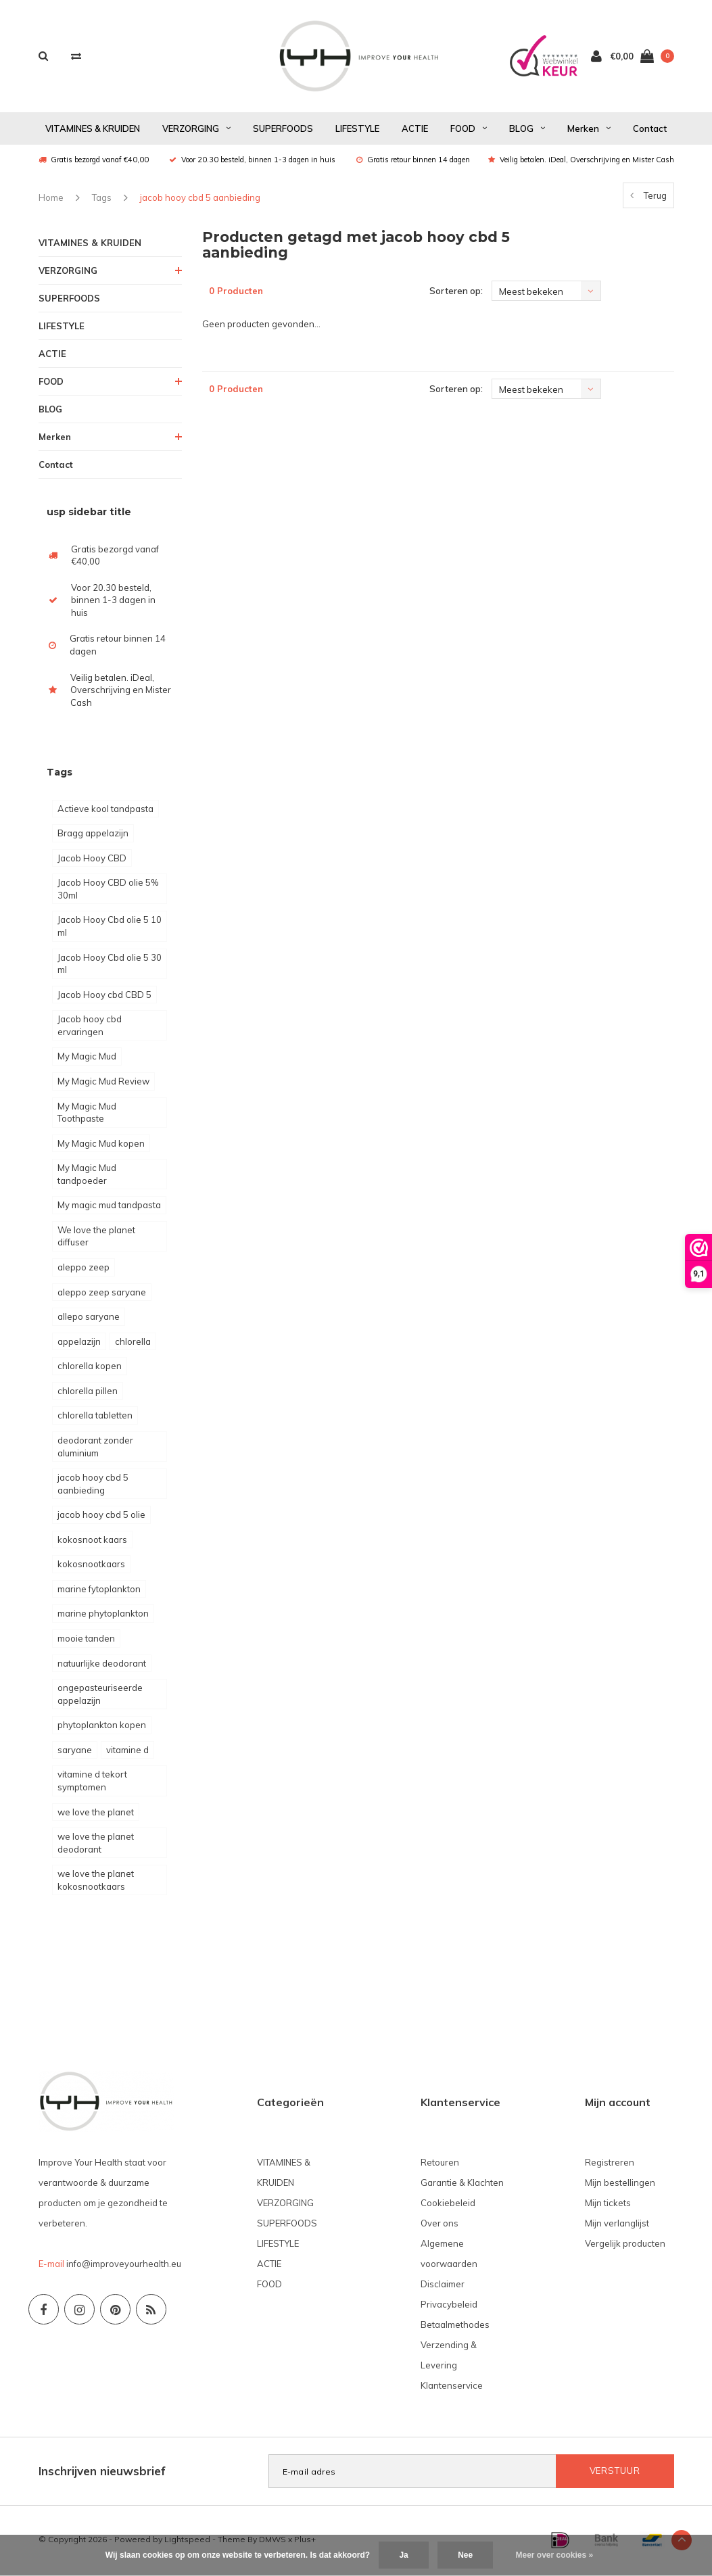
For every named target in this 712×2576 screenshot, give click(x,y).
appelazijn (79, 1342)
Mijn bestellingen (620, 2184)
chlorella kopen (89, 1367)
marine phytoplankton (103, 1615)
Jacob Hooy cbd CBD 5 (104, 996)
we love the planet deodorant (95, 1845)
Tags (102, 198)
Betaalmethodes (455, 2326)
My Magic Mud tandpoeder (86, 1176)
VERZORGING (196, 129)
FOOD (468, 129)
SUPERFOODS (283, 129)
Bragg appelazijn (92, 835)
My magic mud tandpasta (109, 1206)
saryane (74, 1751)
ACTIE (415, 129)
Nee (465, 2555)
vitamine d (127, 1751)
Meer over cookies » (555, 2555)
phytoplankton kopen (101, 1726)
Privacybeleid (449, 2306)
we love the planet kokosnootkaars (95, 1882)
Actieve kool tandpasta (105, 810)
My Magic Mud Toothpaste (86, 1114)
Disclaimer (443, 2286)
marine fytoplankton (99, 1590)
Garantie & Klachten (462, 2184)
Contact (650, 129)
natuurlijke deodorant (101, 1664)
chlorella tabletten (95, 1417)
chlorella (133, 1342)
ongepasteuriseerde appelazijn (100, 1696)
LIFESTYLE (357, 129)
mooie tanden (86, 1640)
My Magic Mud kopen (101, 1144)
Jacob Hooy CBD (91, 859)
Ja (403, 2555)
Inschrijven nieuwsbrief (102, 2473)
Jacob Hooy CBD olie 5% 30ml (107, 891)
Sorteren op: (456, 292)
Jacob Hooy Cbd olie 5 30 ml (109, 965)
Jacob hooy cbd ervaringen (89, 1027)
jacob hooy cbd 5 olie (101, 1516)
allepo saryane (88, 1318)
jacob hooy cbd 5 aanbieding (200, 198)
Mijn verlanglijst (617, 2225)
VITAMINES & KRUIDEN (92, 129)
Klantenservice (452, 2387)
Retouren (440, 2164)
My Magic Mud (86, 1058)
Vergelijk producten (625, 2245)
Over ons (439, 2225)
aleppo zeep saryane (101, 1293)
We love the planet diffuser (96, 1237)
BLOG (527, 129)
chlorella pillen (87, 1392)
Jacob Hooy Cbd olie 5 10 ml (109, 928)
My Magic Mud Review (103, 1082)
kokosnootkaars (91, 1565)
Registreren (609, 2164)
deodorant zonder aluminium (95, 1448)
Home (51, 198)
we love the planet (95, 1813)
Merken (589, 129)
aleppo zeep (83, 1269)
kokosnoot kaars (92, 1540)
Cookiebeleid (448, 2204)
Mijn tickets (608, 2204)
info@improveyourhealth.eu (123, 2265)
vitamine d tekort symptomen (92, 1782)
